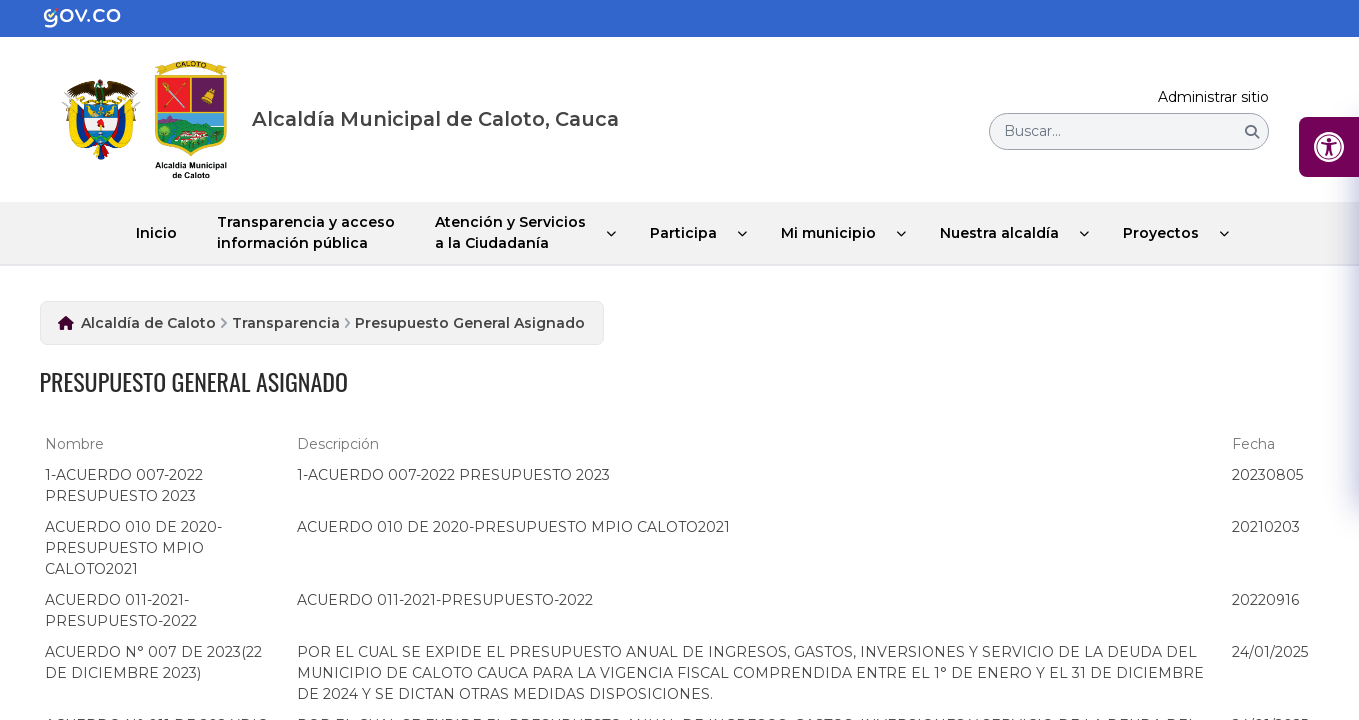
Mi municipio (828, 233)
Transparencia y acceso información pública (306, 232)
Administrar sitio (1213, 97)
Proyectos (1161, 233)
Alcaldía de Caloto (148, 323)
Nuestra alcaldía (999, 233)
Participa (683, 233)
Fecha (1253, 444)
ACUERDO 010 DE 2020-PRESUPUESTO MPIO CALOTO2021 (133, 548)
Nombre (74, 444)
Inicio (156, 233)
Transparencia (286, 323)
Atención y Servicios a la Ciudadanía (510, 232)
